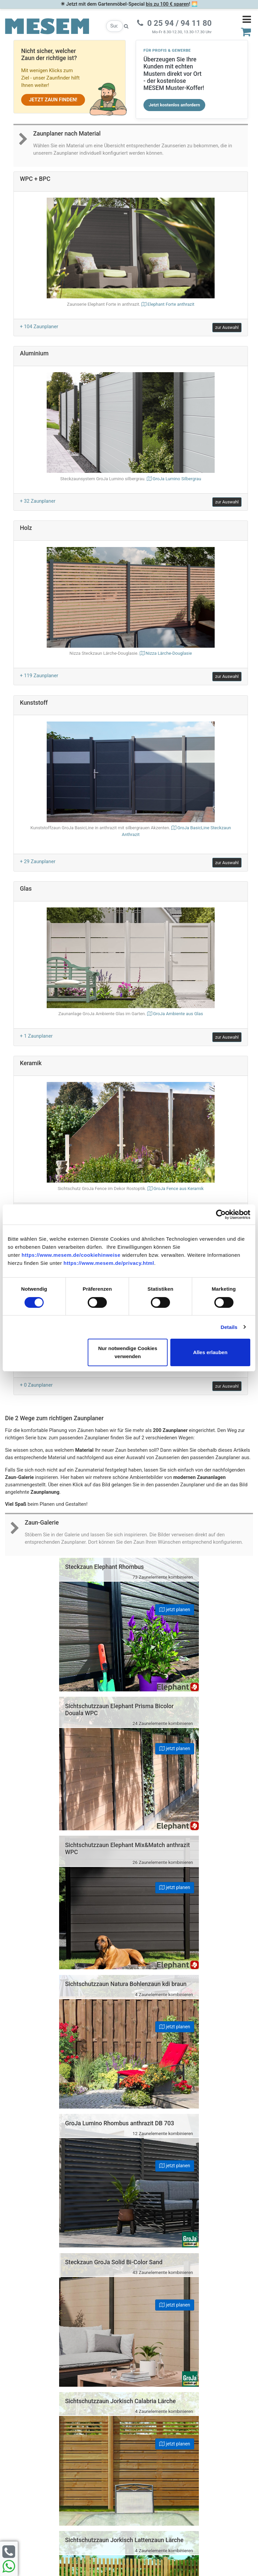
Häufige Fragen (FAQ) (64, 2417)
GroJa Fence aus (179, 1188)
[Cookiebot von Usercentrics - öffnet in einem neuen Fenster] (220, 1214)
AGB (65, 2450)
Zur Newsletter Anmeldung (64, 2377)
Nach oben (129, 2273)
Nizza (168, 653)
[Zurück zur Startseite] (47, 26)
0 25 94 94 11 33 (198, 2432)
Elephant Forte (171, 304)
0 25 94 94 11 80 (198, 2425)
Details (229, 1327)
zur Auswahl (227, 327)
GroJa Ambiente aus (178, 1013)
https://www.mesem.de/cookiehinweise (71, 1255)
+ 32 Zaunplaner (37, 501)
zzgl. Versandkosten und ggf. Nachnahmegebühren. (191, 2515)
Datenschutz (64, 2433)
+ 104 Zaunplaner (39, 327)
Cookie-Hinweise (64, 2459)
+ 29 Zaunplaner (37, 861)
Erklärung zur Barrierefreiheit (64, 2442)
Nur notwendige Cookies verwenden (127, 1352)
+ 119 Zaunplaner (39, 676)
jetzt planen (103, 1609)
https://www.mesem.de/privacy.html (108, 1263)
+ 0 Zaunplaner (36, 1385)
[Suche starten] (126, 26)
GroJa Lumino (177, 478)
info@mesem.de (198, 2439)
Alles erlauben (210, 1352)
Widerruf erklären (67, 2476)
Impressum (64, 2425)
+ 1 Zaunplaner (36, 1036)
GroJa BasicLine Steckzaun (131, 831)
